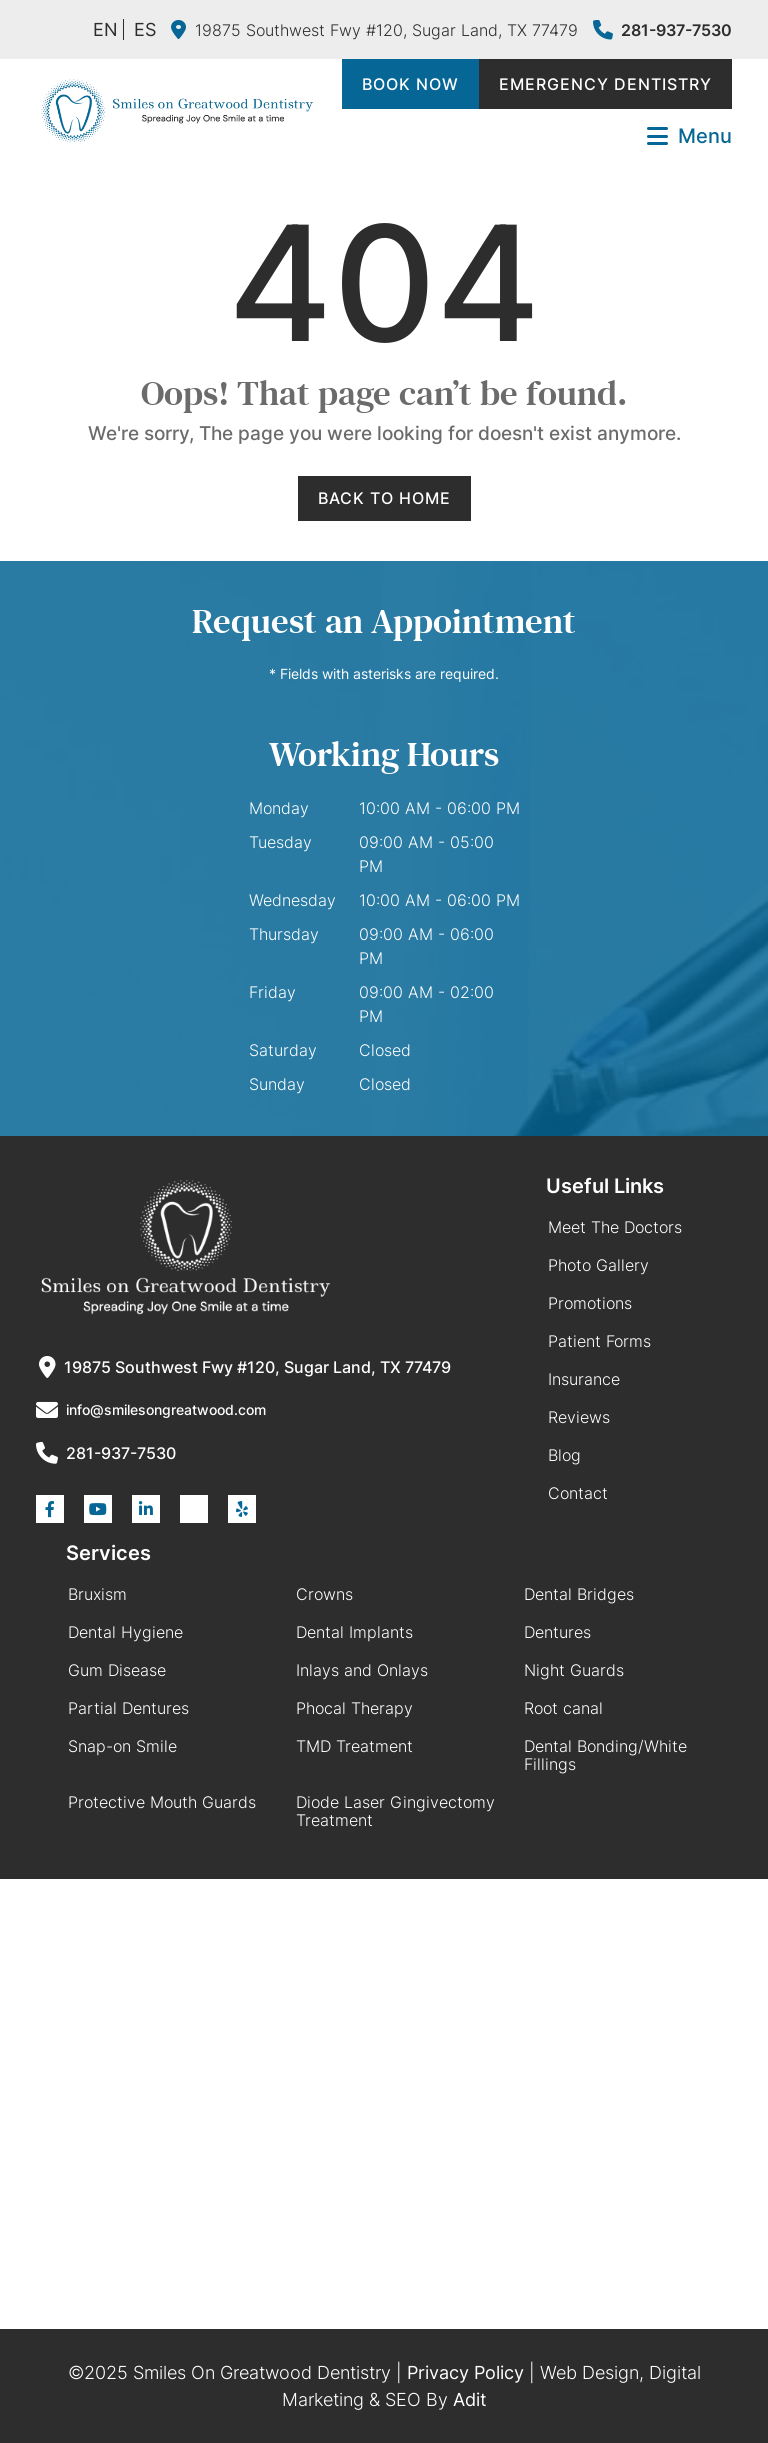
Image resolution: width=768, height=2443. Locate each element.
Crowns (324, 1594)
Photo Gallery (598, 1265)
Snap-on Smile (122, 1746)
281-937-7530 (662, 30)
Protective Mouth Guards (162, 1802)
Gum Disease (117, 1670)
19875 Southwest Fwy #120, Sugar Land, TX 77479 (374, 30)
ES (145, 29)
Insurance (584, 1379)
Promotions (590, 1303)
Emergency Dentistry (605, 84)
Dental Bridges (579, 1594)
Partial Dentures (128, 1708)
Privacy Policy (465, 2372)
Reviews (579, 1417)
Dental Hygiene (125, 1632)
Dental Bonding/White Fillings (605, 1755)
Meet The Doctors (615, 1227)
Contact (578, 1493)
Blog (564, 1455)
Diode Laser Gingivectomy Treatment (395, 1811)
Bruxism (97, 1594)
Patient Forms (599, 1341)
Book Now (410, 84)
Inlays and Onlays (362, 1670)
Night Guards (574, 1670)
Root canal (563, 1708)
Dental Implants (354, 1632)
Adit (470, 2399)
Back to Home (384, 498)
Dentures (557, 1632)
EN (105, 29)
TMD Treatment (354, 1746)
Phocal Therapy (354, 1708)
